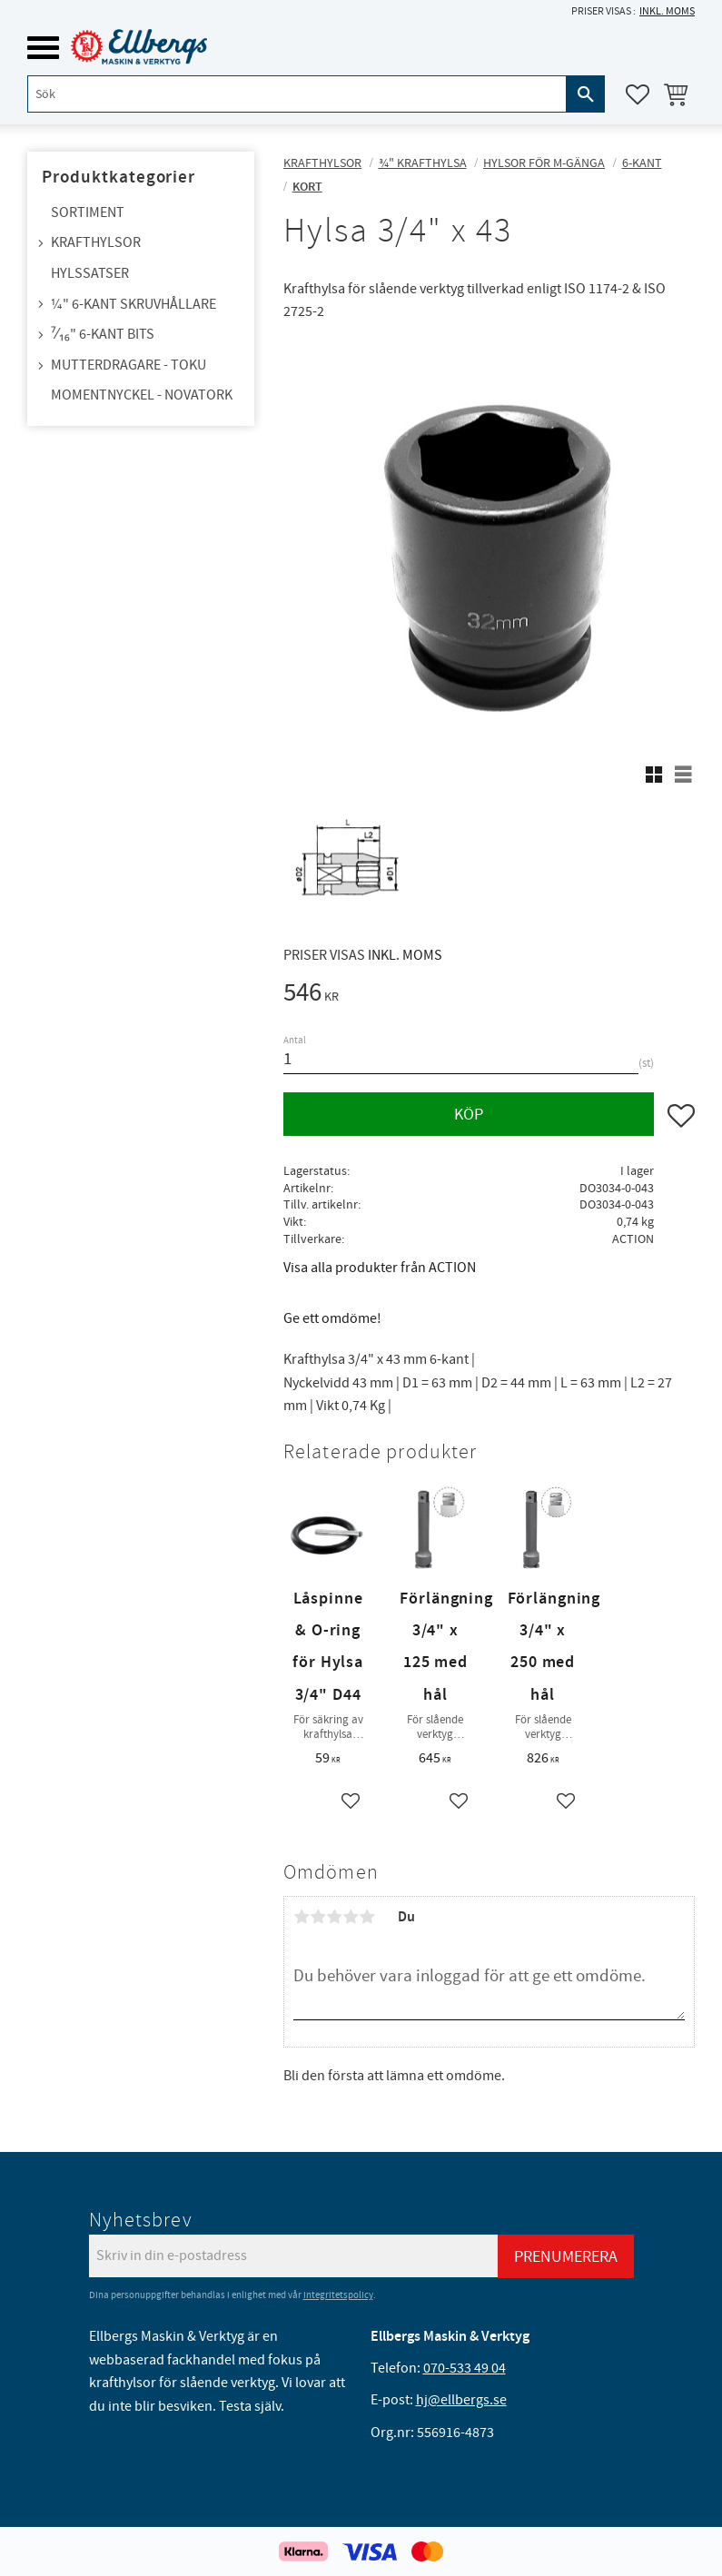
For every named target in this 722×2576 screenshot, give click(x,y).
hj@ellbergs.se (461, 2400)
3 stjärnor (334, 1917)
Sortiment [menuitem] (87, 212)
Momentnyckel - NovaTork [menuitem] (141, 395)
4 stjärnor (350, 1917)
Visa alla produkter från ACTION (379, 1267)
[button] (43, 48)
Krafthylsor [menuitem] (96, 242)
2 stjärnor (318, 1917)
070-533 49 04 (464, 2368)
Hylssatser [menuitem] (90, 273)
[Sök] (586, 94)
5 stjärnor (367, 1917)
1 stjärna (301, 1917)
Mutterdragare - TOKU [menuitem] (128, 365)
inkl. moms (667, 11)
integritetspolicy (338, 2295)
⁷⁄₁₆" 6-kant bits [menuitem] (102, 334)
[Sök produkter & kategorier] (297, 94)
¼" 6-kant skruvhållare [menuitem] (133, 304)
